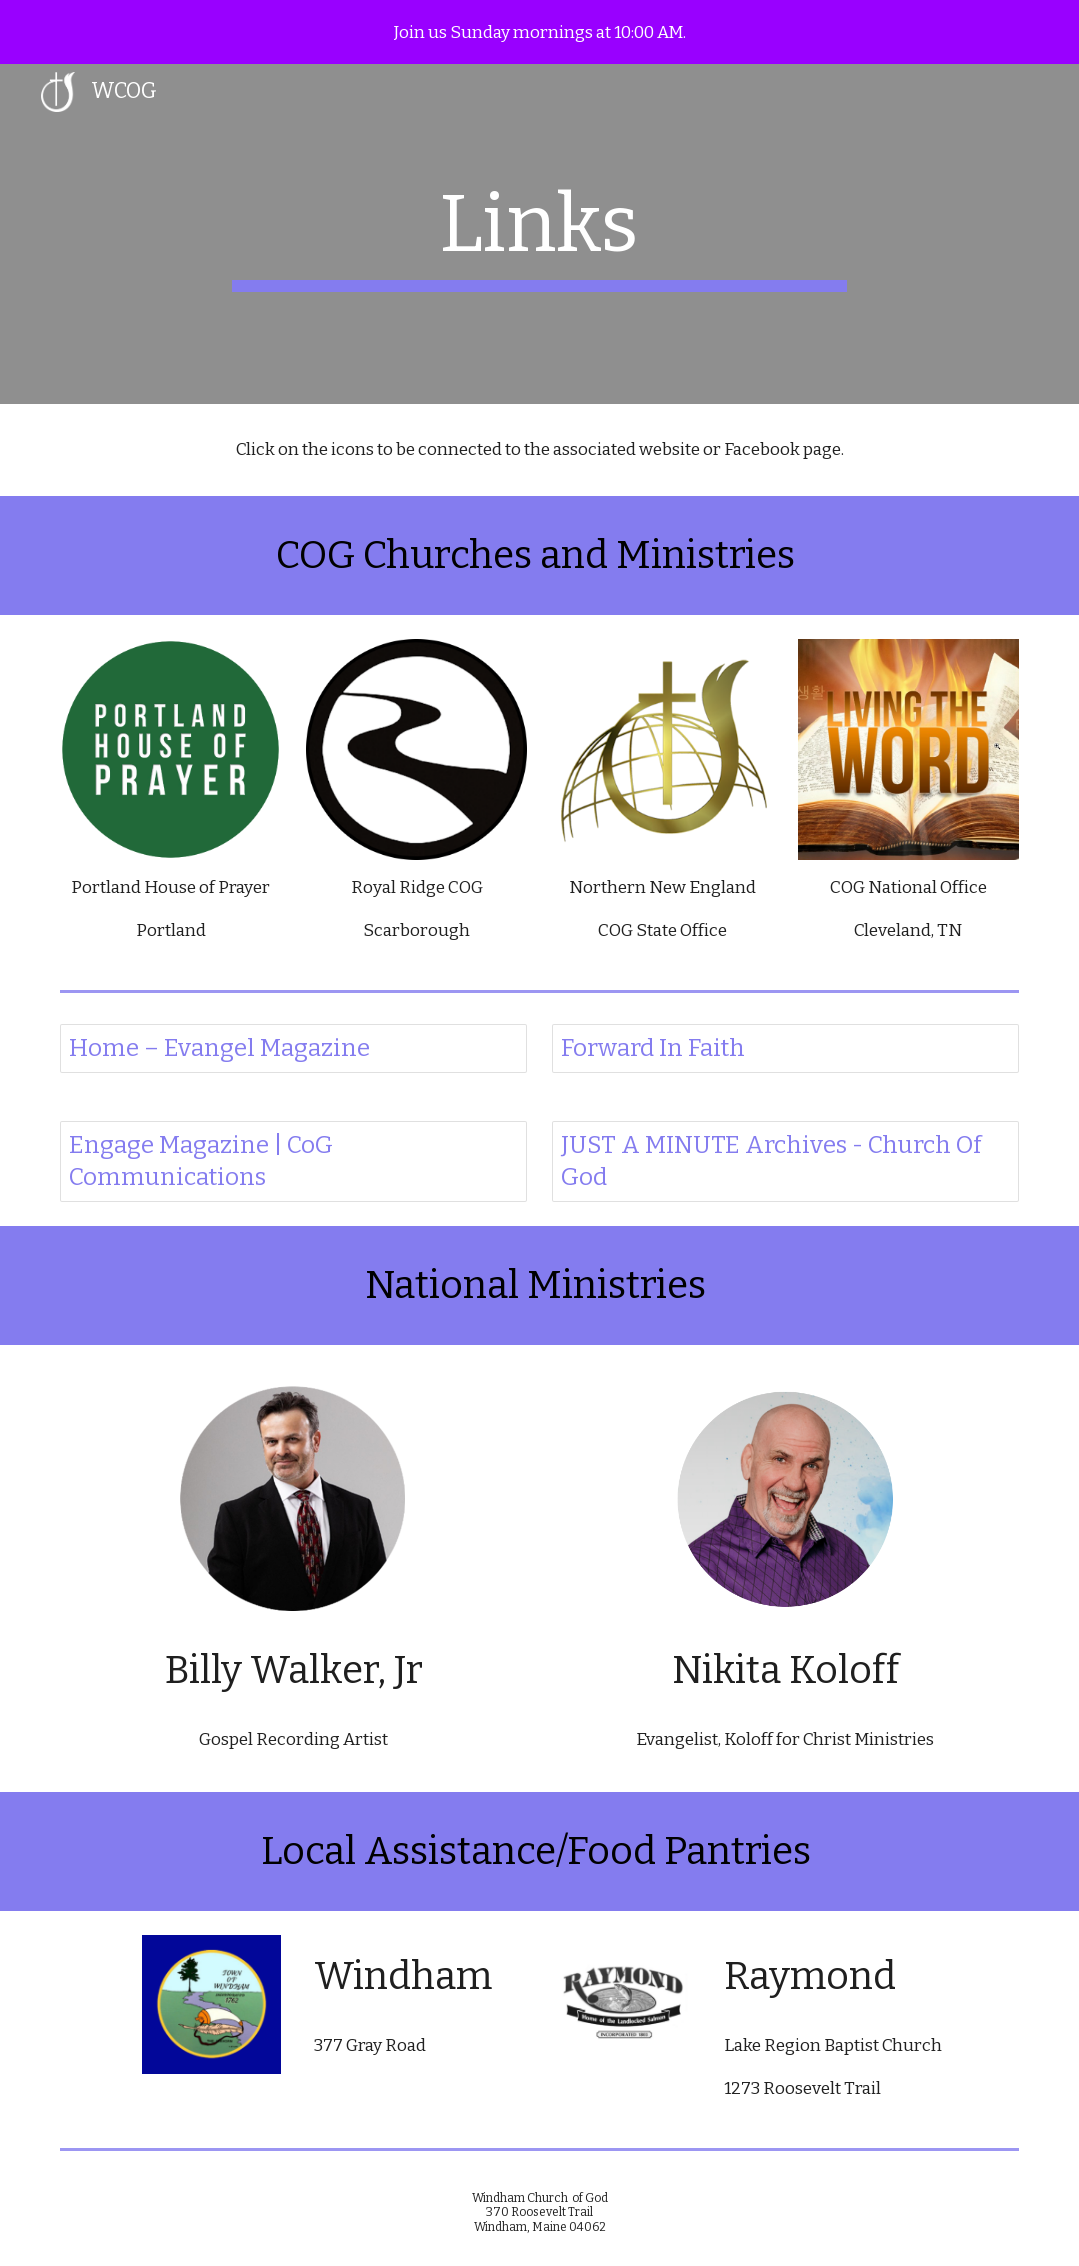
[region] (539, 32)
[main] (539, 234)
